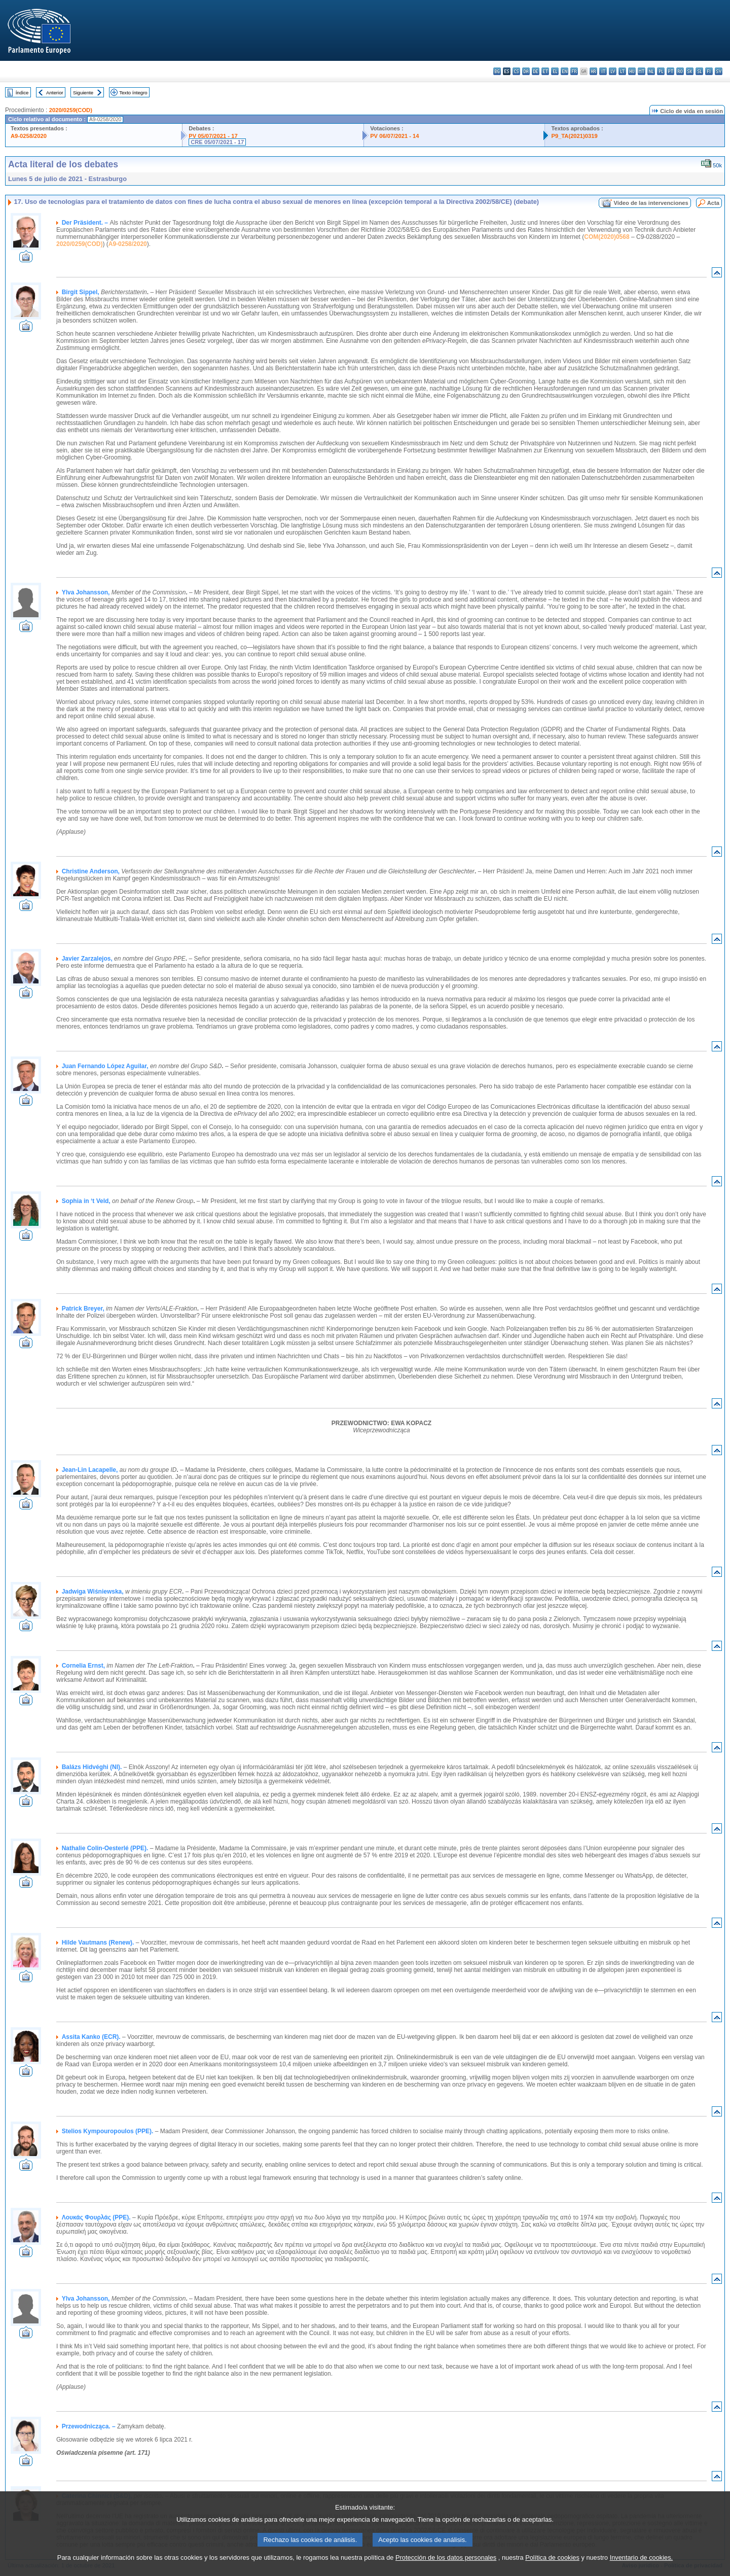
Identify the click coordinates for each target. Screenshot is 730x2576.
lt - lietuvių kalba (622, 71)
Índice (22, 92)
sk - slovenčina (690, 71)
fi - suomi (709, 71)
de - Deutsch (535, 71)
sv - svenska (718, 71)
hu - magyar (632, 71)
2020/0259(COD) (70, 110)
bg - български (497, 71)
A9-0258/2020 (29, 136)
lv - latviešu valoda (612, 71)
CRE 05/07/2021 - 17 (217, 142)
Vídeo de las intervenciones (650, 203)
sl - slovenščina (699, 71)
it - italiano (603, 71)
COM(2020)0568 (606, 236)
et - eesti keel (545, 71)
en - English (564, 71)
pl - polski (661, 71)
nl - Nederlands (651, 71)
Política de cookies (552, 2557)
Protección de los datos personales (445, 2557)
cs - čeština (516, 71)
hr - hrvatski (593, 71)
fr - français (574, 71)
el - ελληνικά (555, 71)
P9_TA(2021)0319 (574, 136)
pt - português (670, 71)
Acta (713, 203)
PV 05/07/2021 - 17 (213, 136)
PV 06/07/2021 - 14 (394, 136)
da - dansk (526, 71)
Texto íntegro (133, 92)
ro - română (680, 71)
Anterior (54, 92)
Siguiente (83, 92)
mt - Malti (641, 71)
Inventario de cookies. (641, 2557)
